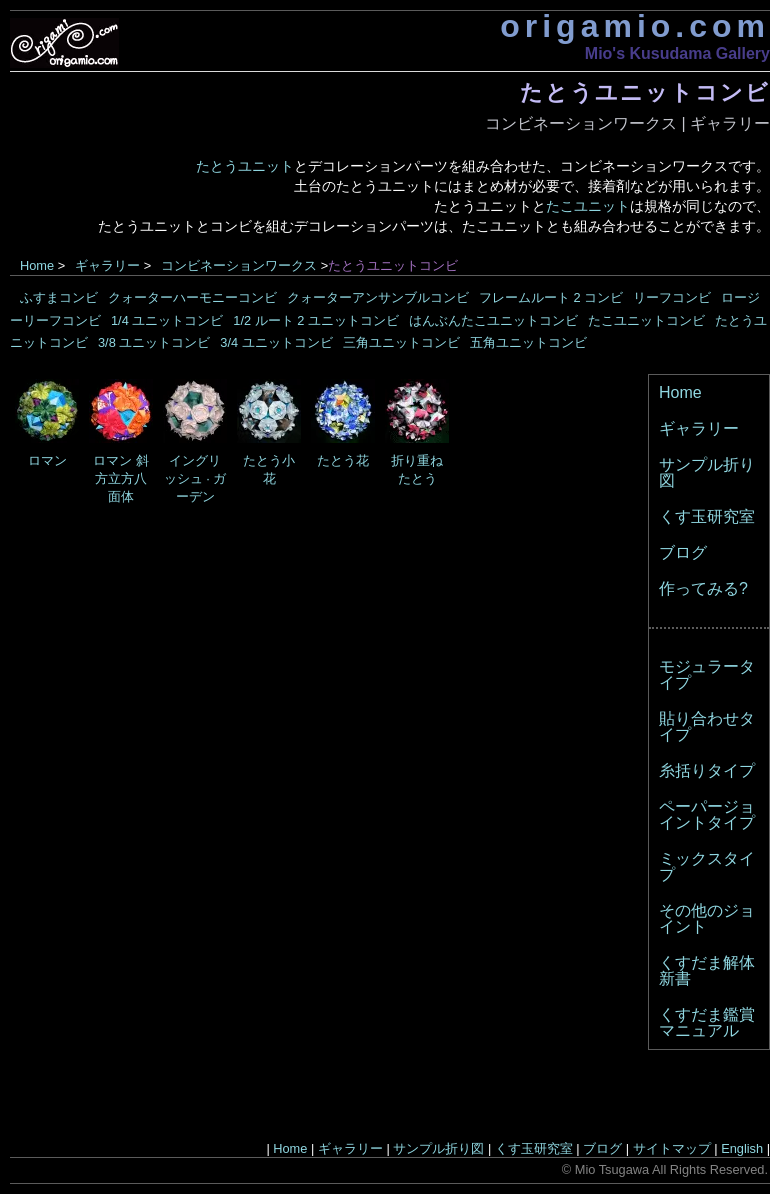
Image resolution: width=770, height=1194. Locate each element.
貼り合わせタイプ (707, 726)
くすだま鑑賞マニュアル (707, 1022)
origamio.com (635, 26)
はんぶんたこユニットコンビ (493, 320)
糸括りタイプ (707, 770)
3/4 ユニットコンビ (276, 342)
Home (37, 265)
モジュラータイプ (707, 674)
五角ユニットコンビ (528, 342)
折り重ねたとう (417, 461)
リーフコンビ (672, 297)
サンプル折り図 (707, 472)
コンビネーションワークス (581, 123)
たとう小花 (269, 461)
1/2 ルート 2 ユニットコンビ (316, 320)
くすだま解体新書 (707, 970)
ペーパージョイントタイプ (707, 814)
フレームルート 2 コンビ (551, 297)
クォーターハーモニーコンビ (192, 297)
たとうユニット (245, 166)
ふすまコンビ (59, 297)
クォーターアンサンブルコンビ (378, 297)
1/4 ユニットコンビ (167, 320)
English (742, 1148)
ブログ (683, 552)
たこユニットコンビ (646, 320)
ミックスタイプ (707, 866)
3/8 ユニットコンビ (154, 342)
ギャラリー (730, 123)
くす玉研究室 (707, 516)
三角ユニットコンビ (401, 342)
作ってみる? (703, 588)
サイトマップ (672, 1148)
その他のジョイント (707, 918)
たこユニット (588, 206)
